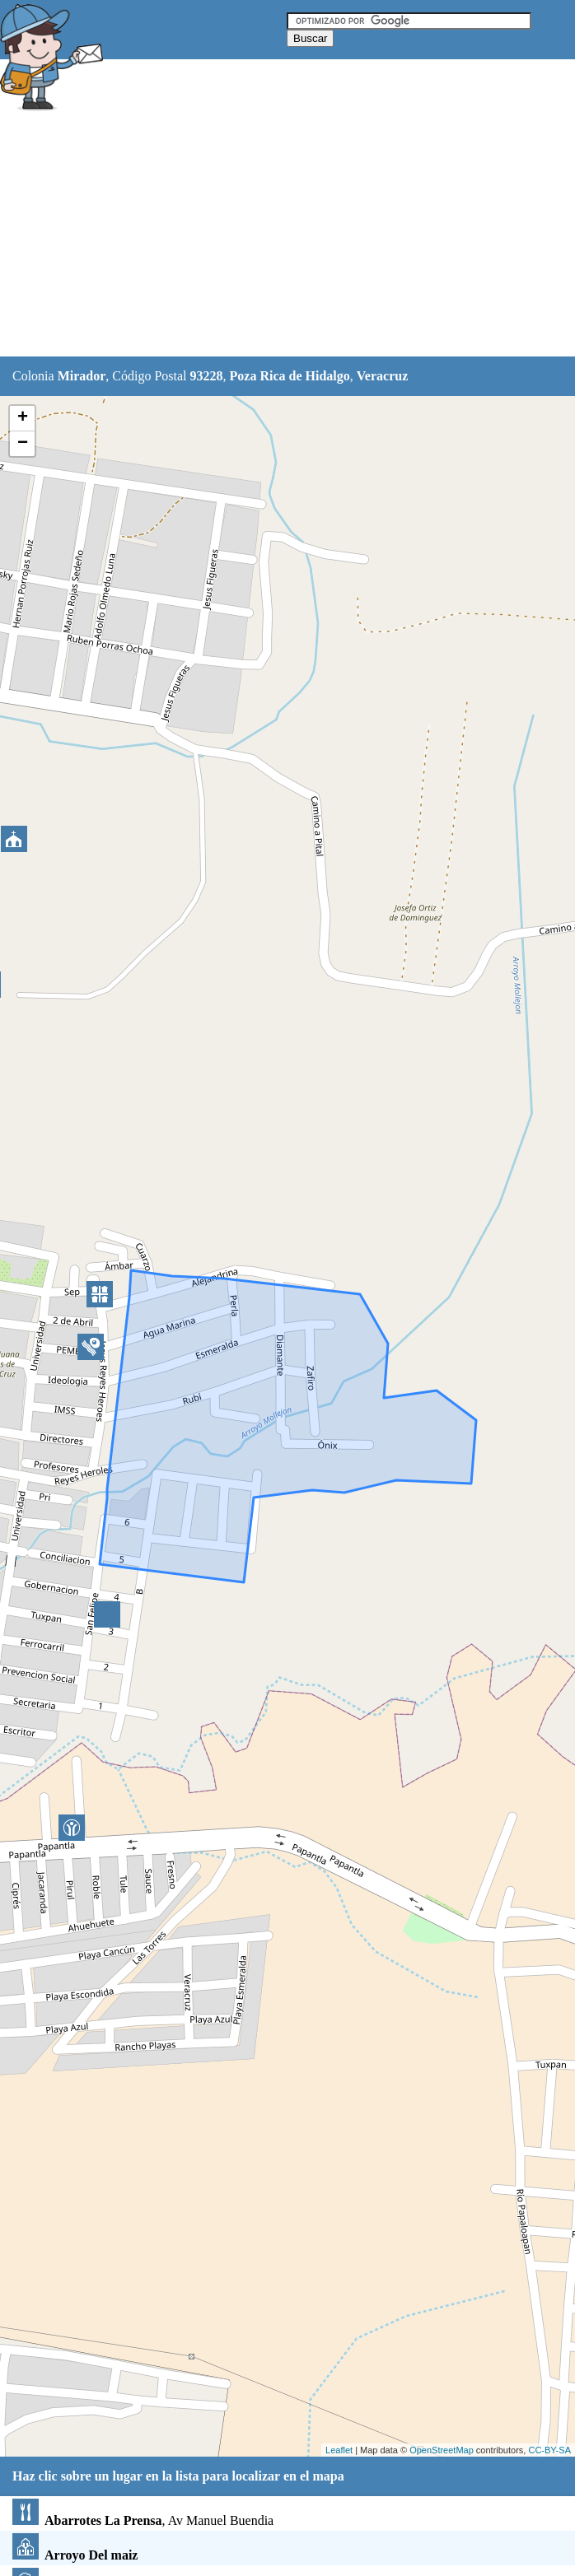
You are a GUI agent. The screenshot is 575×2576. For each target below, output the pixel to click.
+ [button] (22, 418)
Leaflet (339, 2450)
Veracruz (383, 376)
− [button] (22, 443)
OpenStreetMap (441, 2450)
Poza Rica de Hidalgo (290, 376)
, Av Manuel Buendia (142, 2520)
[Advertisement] (287, 236)
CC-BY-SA (549, 2450)
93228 (206, 376)
